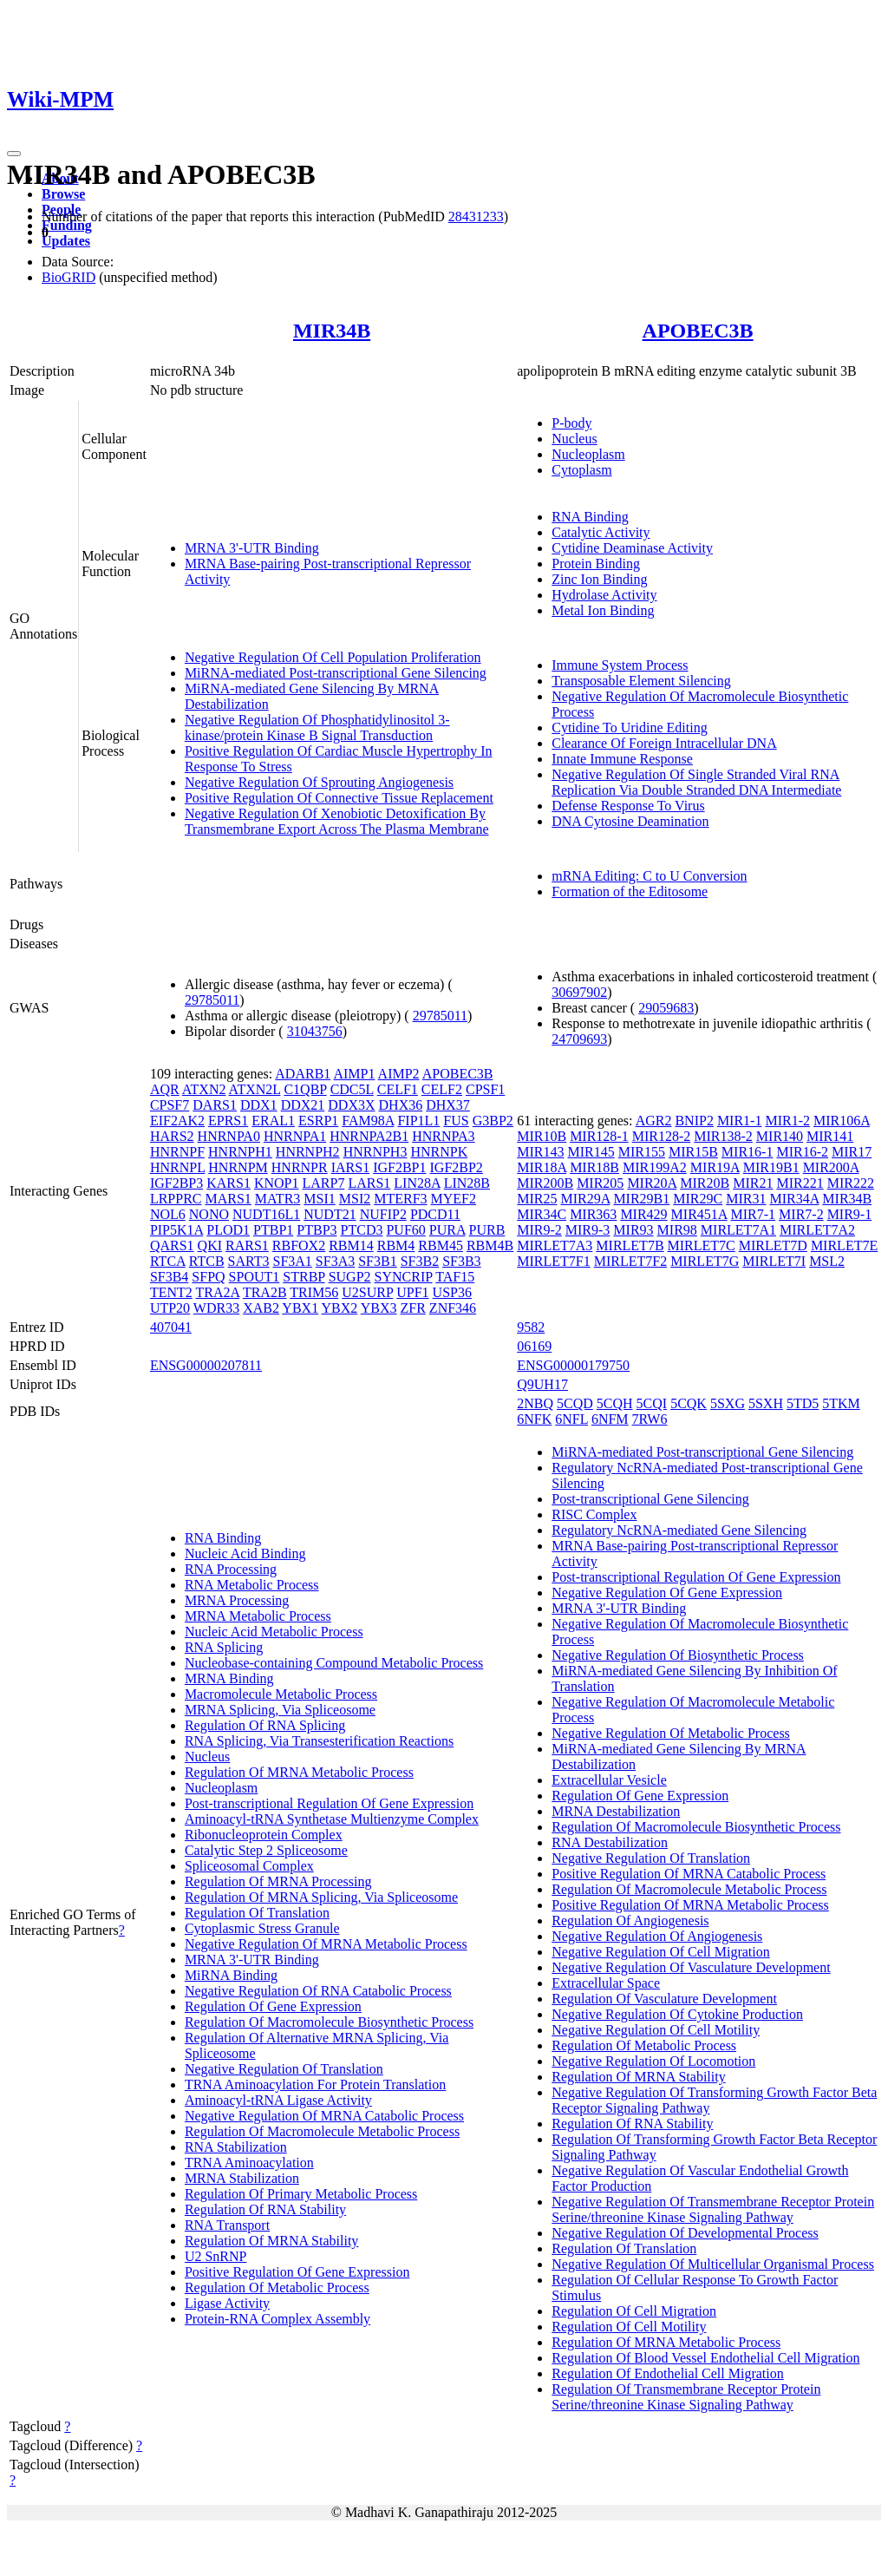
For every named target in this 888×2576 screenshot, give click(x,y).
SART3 (249, 1261)
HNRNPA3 (443, 1136)
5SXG (727, 1403)
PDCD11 (435, 1214)
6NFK (534, 1419)
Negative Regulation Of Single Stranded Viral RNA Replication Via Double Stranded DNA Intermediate (696, 782)
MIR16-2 (802, 1151)
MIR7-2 (801, 1214)
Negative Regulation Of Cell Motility (656, 2029)
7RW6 (650, 1419)
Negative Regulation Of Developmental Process (685, 2232)
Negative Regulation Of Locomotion (653, 2061)
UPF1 (412, 1292)
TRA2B (265, 1292)
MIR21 (753, 1183)
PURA (447, 1229)
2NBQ (535, 1403)
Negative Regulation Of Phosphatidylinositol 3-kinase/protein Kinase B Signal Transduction (317, 727)
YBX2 (340, 1308)
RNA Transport (227, 2225)
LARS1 (369, 1183)
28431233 (476, 216)
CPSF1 (485, 1089)
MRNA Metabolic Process (258, 1616)
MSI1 (319, 1198)
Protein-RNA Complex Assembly (277, 2318)
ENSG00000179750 (573, 1365)
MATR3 (277, 1198)
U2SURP (367, 1292)
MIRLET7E (844, 1245)
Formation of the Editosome (630, 891)
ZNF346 (452, 1308)
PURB (487, 1229)
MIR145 (590, 1151)
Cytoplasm (581, 469)
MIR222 (850, 1183)
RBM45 (440, 1245)
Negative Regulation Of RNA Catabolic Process (318, 1990)
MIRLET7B (629, 1245)
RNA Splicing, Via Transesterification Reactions (319, 1741)
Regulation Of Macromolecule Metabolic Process (322, 2131)
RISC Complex (594, 1514)
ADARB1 (302, 1073)
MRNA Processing (237, 1600)
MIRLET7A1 (738, 1229)
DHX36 (401, 1105)
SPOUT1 (254, 1276)
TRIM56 (314, 1292)
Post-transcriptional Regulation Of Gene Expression (329, 1803)
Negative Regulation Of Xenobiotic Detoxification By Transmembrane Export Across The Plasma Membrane (337, 821)
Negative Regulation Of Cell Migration (661, 1951)
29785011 (212, 1000)
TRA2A (217, 1292)
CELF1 (397, 1089)
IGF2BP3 (176, 1183)
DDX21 (303, 1105)
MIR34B (331, 330)
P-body (571, 423)
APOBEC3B (698, 330)
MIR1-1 (739, 1120)
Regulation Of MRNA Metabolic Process (299, 1772)
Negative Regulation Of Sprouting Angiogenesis (319, 782)
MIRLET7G (704, 1261)
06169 (534, 1346)
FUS (455, 1120)
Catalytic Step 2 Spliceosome (266, 1850)
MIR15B (693, 1151)
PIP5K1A (176, 1229)
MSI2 (354, 1198)
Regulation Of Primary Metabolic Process (301, 2193)
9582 (531, 1327)
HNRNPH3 (375, 1151)
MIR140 (779, 1136)
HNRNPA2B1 (369, 1136)
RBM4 (396, 1245)
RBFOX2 (298, 1245)
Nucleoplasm (588, 454)
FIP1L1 (418, 1120)
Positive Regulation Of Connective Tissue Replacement (339, 797)
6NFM (610, 1419)
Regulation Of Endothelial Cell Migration (668, 2373)
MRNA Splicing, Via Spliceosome (280, 1709)
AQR (165, 1089)
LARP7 (324, 1183)
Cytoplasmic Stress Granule (262, 1928)
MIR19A (715, 1167)
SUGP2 (350, 1276)
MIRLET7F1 (553, 1261)
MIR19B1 (771, 1167)
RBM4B (490, 1245)
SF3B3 (461, 1261)
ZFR (413, 1308)
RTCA (168, 1261)
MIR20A (651, 1183)
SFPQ (208, 1276)
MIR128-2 (661, 1136)
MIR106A (841, 1120)
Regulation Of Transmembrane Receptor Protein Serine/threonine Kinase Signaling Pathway (686, 2397)
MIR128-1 (599, 1136)
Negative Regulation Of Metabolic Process (671, 1733)
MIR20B (704, 1183)
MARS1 (228, 1198)
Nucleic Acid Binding (245, 1553)
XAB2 (261, 1308)
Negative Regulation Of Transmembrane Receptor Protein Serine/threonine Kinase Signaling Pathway (713, 2209)
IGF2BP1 (399, 1167)
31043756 (315, 1031)
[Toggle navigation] (14, 153)
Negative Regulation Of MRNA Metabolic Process (326, 1944)
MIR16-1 (748, 1151)
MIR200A (831, 1167)
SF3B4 (169, 1276)
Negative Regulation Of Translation (284, 2068)
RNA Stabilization (236, 2147)
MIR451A (699, 1214)
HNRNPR (299, 1167)
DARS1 (215, 1105)
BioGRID (68, 277)
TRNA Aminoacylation (249, 2162)
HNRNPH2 (308, 1151)
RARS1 (247, 1245)
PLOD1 (228, 1229)
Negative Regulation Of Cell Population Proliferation (333, 657)
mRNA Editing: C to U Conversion (649, 875)
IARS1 (350, 1167)
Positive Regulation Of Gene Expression (297, 2272)
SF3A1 (291, 1261)
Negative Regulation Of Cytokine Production (677, 2014)
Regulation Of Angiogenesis (630, 1920)
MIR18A (541, 1167)
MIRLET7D (773, 1245)
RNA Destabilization (610, 1842)
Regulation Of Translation (257, 1912)
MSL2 (827, 1261)
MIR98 (677, 1229)
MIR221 (799, 1183)
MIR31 (746, 1198)
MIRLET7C (701, 1245)
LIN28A (417, 1183)
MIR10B (541, 1136)
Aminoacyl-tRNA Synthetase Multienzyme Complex (332, 1819)
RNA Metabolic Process (252, 1584)
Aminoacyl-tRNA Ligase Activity (278, 2100)
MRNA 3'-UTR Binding (252, 548)
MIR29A (585, 1198)
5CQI (652, 1403)
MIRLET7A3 (554, 1245)
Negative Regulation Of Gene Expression (667, 1592)
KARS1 (228, 1183)
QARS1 (172, 1245)
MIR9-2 (539, 1229)
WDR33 (216, 1308)
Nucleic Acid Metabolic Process (274, 1631)
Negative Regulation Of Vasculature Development (691, 1967)
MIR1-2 (787, 1120)
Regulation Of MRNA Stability (271, 2240)
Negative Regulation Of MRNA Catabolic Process (324, 2115)
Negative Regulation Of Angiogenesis (657, 1936)
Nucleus (574, 438)
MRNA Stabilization (242, 2178)
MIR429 (643, 1214)
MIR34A (794, 1198)
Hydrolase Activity (604, 594)
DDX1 (259, 1105)
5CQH (615, 1403)
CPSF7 (169, 1105)
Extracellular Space (606, 1983)
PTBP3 (316, 1229)
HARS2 (172, 1136)
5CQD (575, 1403)
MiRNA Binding (231, 1975)
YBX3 (379, 1308)
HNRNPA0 (229, 1136)
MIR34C (541, 1214)
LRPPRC (176, 1198)
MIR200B (545, 1183)
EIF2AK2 (177, 1120)
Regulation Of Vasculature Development (664, 1998)
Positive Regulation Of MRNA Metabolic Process (690, 1905)
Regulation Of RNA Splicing (265, 1725)
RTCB (207, 1261)
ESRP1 (318, 1120)
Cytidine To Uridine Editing (629, 727)
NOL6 (168, 1214)
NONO (209, 1214)
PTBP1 (273, 1229)
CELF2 (441, 1089)
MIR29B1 (641, 1198)
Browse (63, 194)
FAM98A (368, 1120)
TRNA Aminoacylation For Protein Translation (315, 2084)
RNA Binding (590, 516)
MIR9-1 (849, 1214)
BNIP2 (694, 1120)
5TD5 (803, 1403)
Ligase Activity (227, 2303)
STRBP (303, 1276)
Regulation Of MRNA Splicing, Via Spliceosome (321, 1897)
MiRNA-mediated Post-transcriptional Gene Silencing (335, 672)
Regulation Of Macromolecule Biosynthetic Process (329, 2022)
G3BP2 (493, 1120)
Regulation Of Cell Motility (629, 2326)
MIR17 (852, 1151)
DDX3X (351, 1105)
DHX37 (448, 1105)
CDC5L (352, 1089)
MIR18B (594, 1167)
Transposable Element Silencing (641, 680)
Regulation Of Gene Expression (273, 2006)
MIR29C (697, 1198)
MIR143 (540, 1151)
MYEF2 (453, 1198)
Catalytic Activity (601, 532)
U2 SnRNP (216, 2256)
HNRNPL (177, 1167)
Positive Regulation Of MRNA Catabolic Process (689, 1873)
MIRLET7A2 (817, 1229)
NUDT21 (330, 1214)
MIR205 (600, 1183)
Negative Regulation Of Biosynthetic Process (678, 1655)
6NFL (571, 1419)
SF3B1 (377, 1261)
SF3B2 (420, 1261)
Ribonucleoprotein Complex (264, 1834)
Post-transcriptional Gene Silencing (650, 1498)
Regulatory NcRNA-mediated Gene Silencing (679, 1530)
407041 (171, 1327)
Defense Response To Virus (628, 805)
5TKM (841, 1403)
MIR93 (633, 1229)
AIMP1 (354, 1073)
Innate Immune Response (622, 758)
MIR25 (537, 1198)
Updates (66, 240)
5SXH (765, 1403)
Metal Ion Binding (603, 610)
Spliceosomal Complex (249, 1865)
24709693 (579, 1039)
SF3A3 (335, 1261)
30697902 (579, 992)
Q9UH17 (542, 1384)
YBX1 (300, 1308)
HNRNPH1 (240, 1151)
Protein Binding (596, 563)
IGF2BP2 (456, 1167)
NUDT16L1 (266, 1214)
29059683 (666, 1007)
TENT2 (171, 1292)
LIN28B (467, 1183)
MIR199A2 (655, 1167)
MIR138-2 (723, 1136)
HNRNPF (177, 1151)
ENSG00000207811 (206, 1365)
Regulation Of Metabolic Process (277, 2287)
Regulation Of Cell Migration (634, 2311)
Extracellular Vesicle (609, 1780)
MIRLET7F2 (630, 1261)
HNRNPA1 (295, 1136)
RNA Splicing (224, 1647)
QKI (210, 1245)
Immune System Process (620, 665)
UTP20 (170, 1308)
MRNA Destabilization (616, 1811)
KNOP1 (276, 1183)
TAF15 (454, 1276)
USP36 (452, 1292)
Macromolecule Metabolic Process (281, 1694)
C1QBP (305, 1089)
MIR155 (641, 1151)
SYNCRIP (404, 1276)
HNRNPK (438, 1151)
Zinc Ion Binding (599, 579)
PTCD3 (362, 1229)
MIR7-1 (753, 1214)
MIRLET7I (774, 1261)
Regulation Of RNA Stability (265, 2209)
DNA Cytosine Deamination (630, 821)
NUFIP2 (383, 1214)
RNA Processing (231, 1569)
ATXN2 (204, 1089)
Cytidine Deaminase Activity (632, 548)
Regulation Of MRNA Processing (278, 1881)
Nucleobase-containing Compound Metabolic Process (334, 1662)
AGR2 (654, 1120)
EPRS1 (228, 1120)
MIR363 (593, 1214)
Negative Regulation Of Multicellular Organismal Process (713, 2264)
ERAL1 (273, 1120)
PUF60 (405, 1229)
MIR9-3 (587, 1229)
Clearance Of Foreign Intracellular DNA (664, 743)
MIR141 (829, 1136)
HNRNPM (237, 1167)
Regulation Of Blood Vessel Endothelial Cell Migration (705, 2357)
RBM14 (351, 1245)
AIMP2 (399, 1073)
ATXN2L (255, 1089)
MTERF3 (400, 1198)
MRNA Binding (229, 1678)
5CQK (688, 1403)
